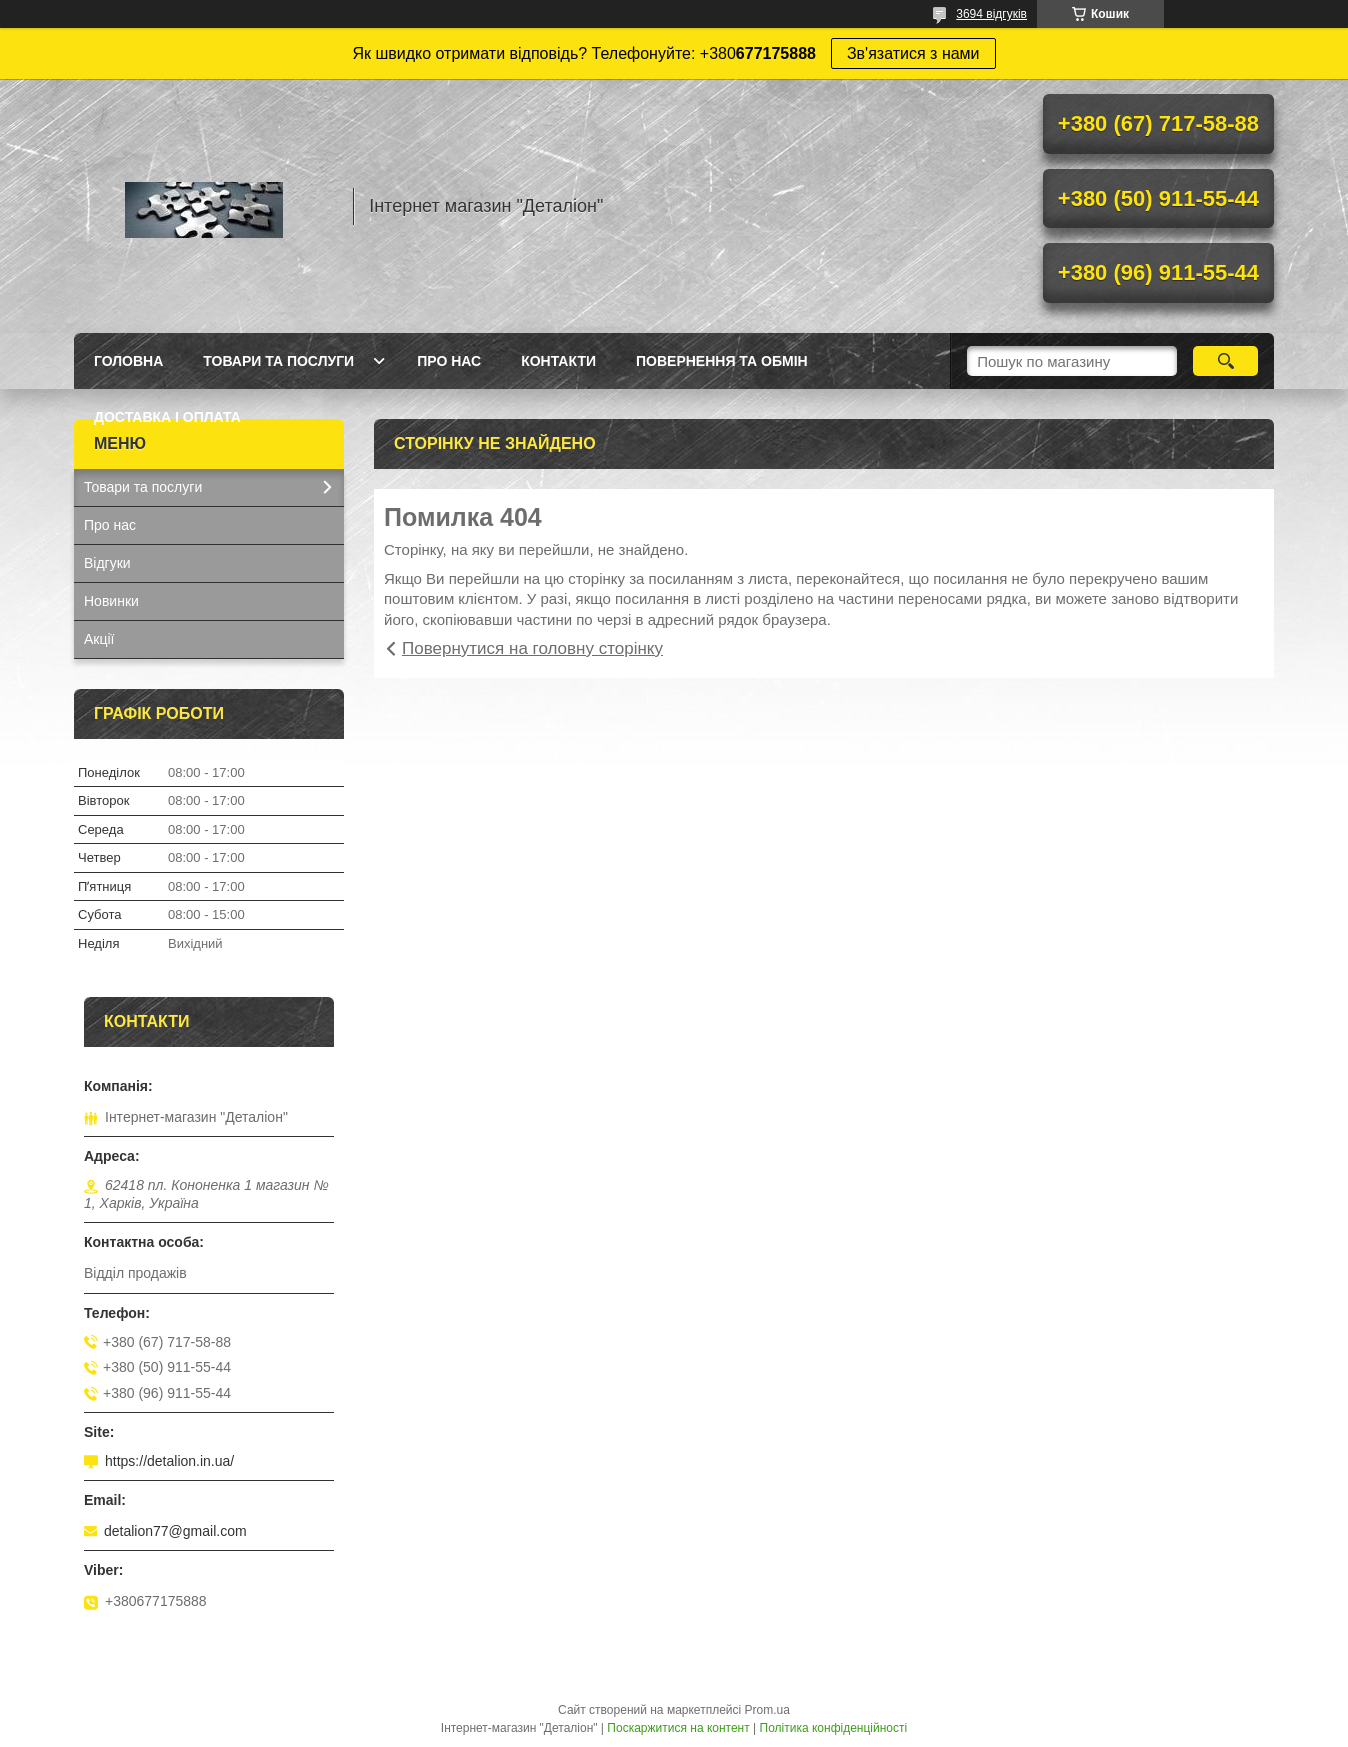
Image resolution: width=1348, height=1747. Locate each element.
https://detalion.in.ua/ (169, 1461)
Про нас (449, 361)
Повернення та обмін (722, 361)
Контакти (558, 361)
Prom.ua (767, 1710)
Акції (99, 639)
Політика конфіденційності (834, 1728)
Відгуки (107, 563)
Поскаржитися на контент (678, 1728)
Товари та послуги (278, 361)
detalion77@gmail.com (175, 1531)
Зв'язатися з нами (913, 53)
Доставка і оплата (167, 417)
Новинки (111, 601)
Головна (128, 361)
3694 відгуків (991, 14)
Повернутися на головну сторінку (532, 648)
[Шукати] (1225, 361)
